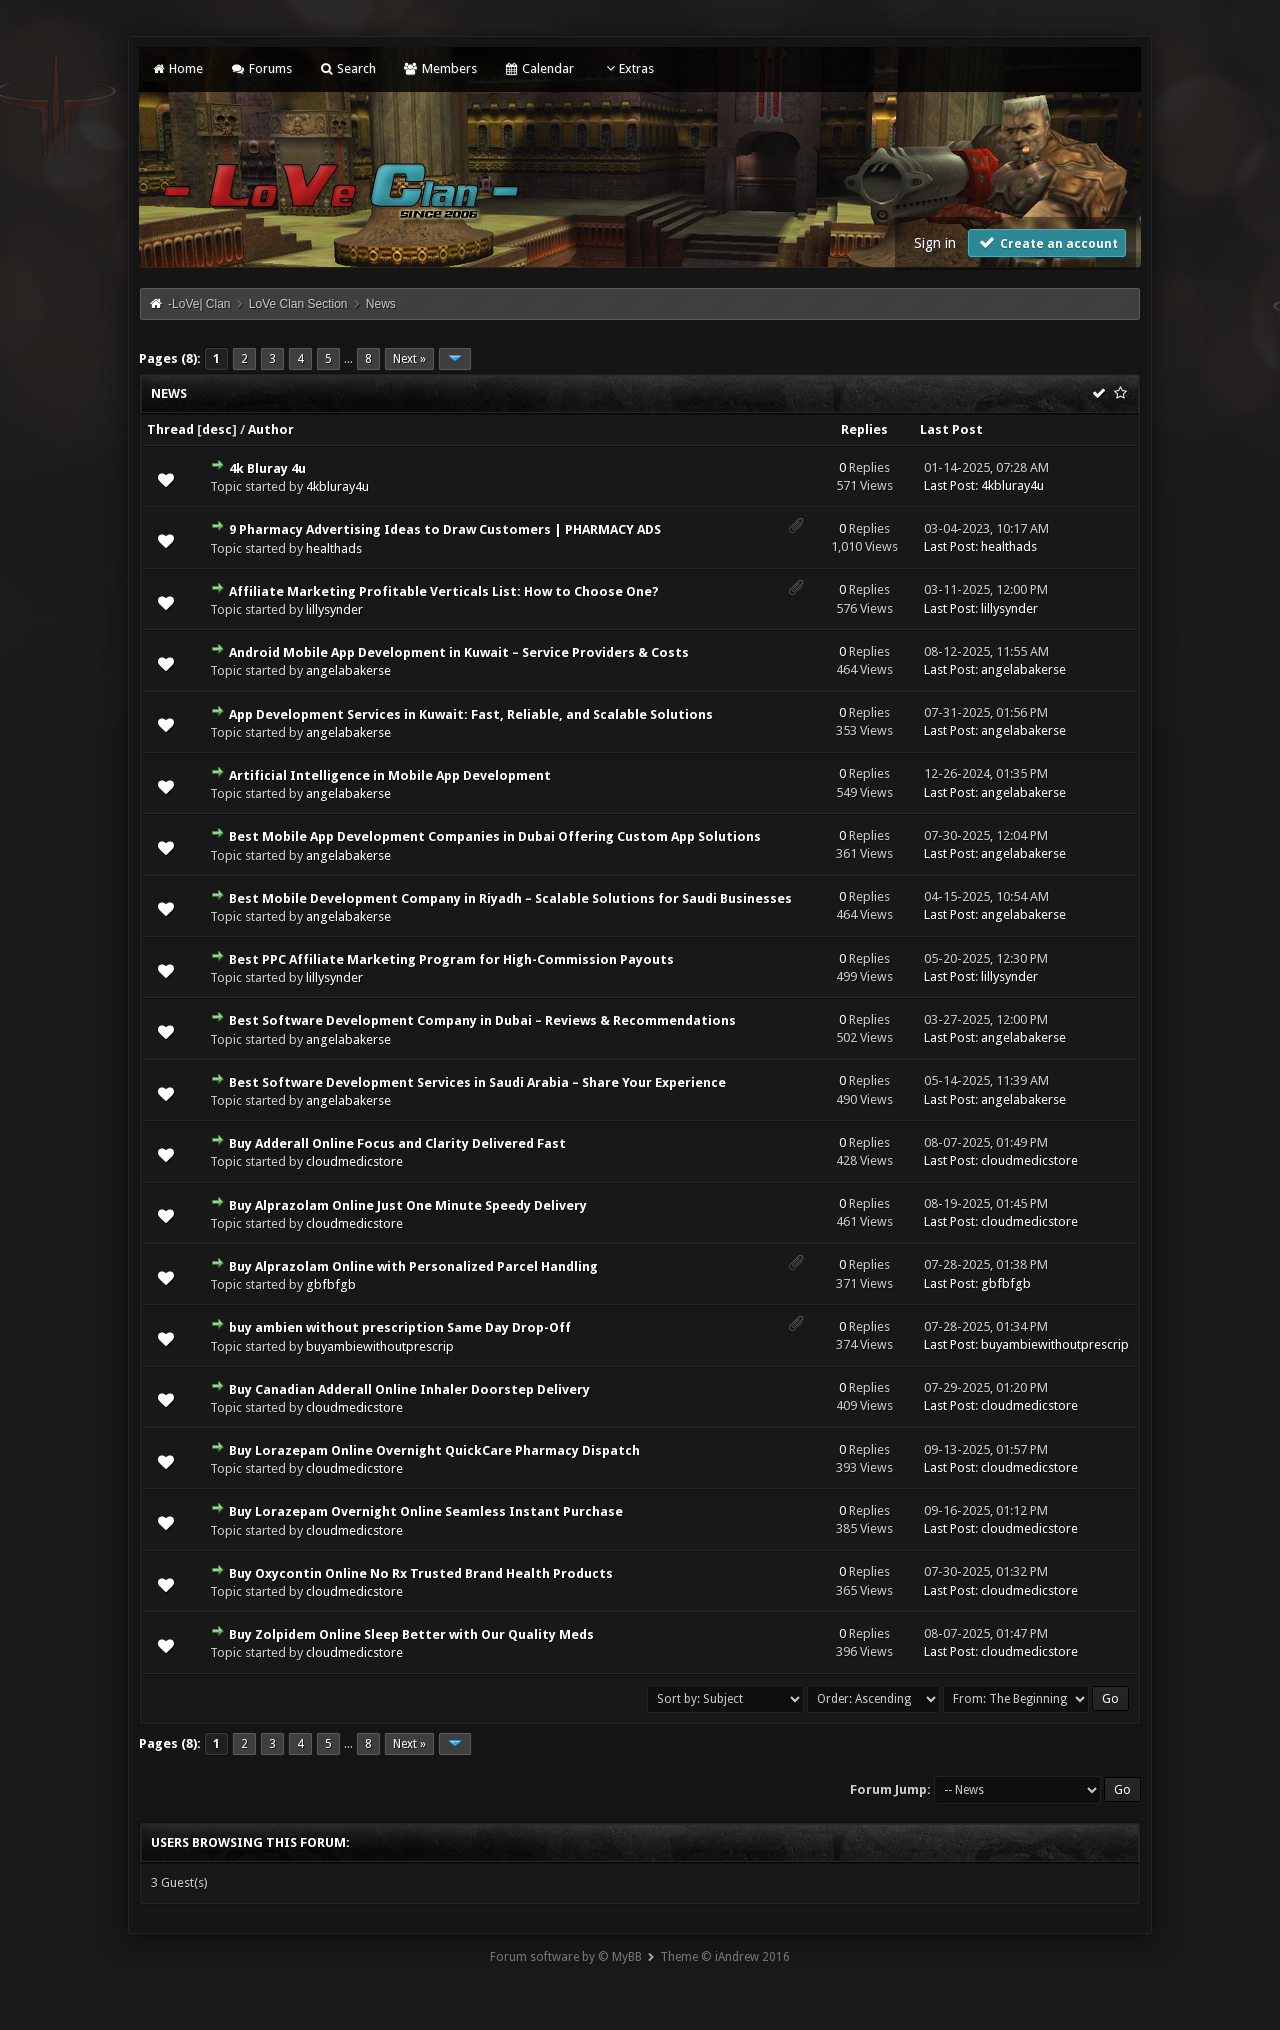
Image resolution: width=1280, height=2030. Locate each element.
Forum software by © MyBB (566, 1957)
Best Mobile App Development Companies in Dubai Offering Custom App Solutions (495, 836)
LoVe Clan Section (298, 304)
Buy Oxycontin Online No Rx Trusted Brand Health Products (421, 1573)
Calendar (539, 68)
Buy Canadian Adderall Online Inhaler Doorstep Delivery (409, 1389)
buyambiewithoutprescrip (380, 1346)
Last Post (951, 429)
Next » (409, 359)
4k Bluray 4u (267, 468)
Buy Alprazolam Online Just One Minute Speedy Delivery (408, 1205)
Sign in (935, 243)
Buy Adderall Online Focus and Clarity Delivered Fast (397, 1143)
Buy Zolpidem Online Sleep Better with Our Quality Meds (411, 1634)
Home (177, 68)
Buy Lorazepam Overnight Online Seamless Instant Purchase (426, 1511)
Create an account (1047, 242)
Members (439, 68)
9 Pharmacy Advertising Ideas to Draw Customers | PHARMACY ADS (445, 529)
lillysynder (334, 609)
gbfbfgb (331, 1284)
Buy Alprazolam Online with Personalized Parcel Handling (413, 1266)
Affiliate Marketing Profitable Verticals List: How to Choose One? (444, 591)
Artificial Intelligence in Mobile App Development (390, 775)
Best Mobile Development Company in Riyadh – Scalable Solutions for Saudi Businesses (510, 898)
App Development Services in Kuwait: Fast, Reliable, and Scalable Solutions (471, 714)
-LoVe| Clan (199, 304)
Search (347, 68)
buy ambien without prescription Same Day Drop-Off (400, 1327)
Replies (864, 429)
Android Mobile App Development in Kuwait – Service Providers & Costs (459, 652)
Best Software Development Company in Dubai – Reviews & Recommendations (482, 1020)
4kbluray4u (337, 486)
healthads (334, 548)
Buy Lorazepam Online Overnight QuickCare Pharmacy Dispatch (434, 1450)
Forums (260, 68)
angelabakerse (348, 670)
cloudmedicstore (354, 1161)
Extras (627, 68)
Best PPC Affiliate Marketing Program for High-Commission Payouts (451, 959)
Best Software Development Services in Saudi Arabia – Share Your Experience (477, 1082)
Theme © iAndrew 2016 (725, 1957)
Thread (170, 429)
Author (271, 429)
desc (217, 429)
